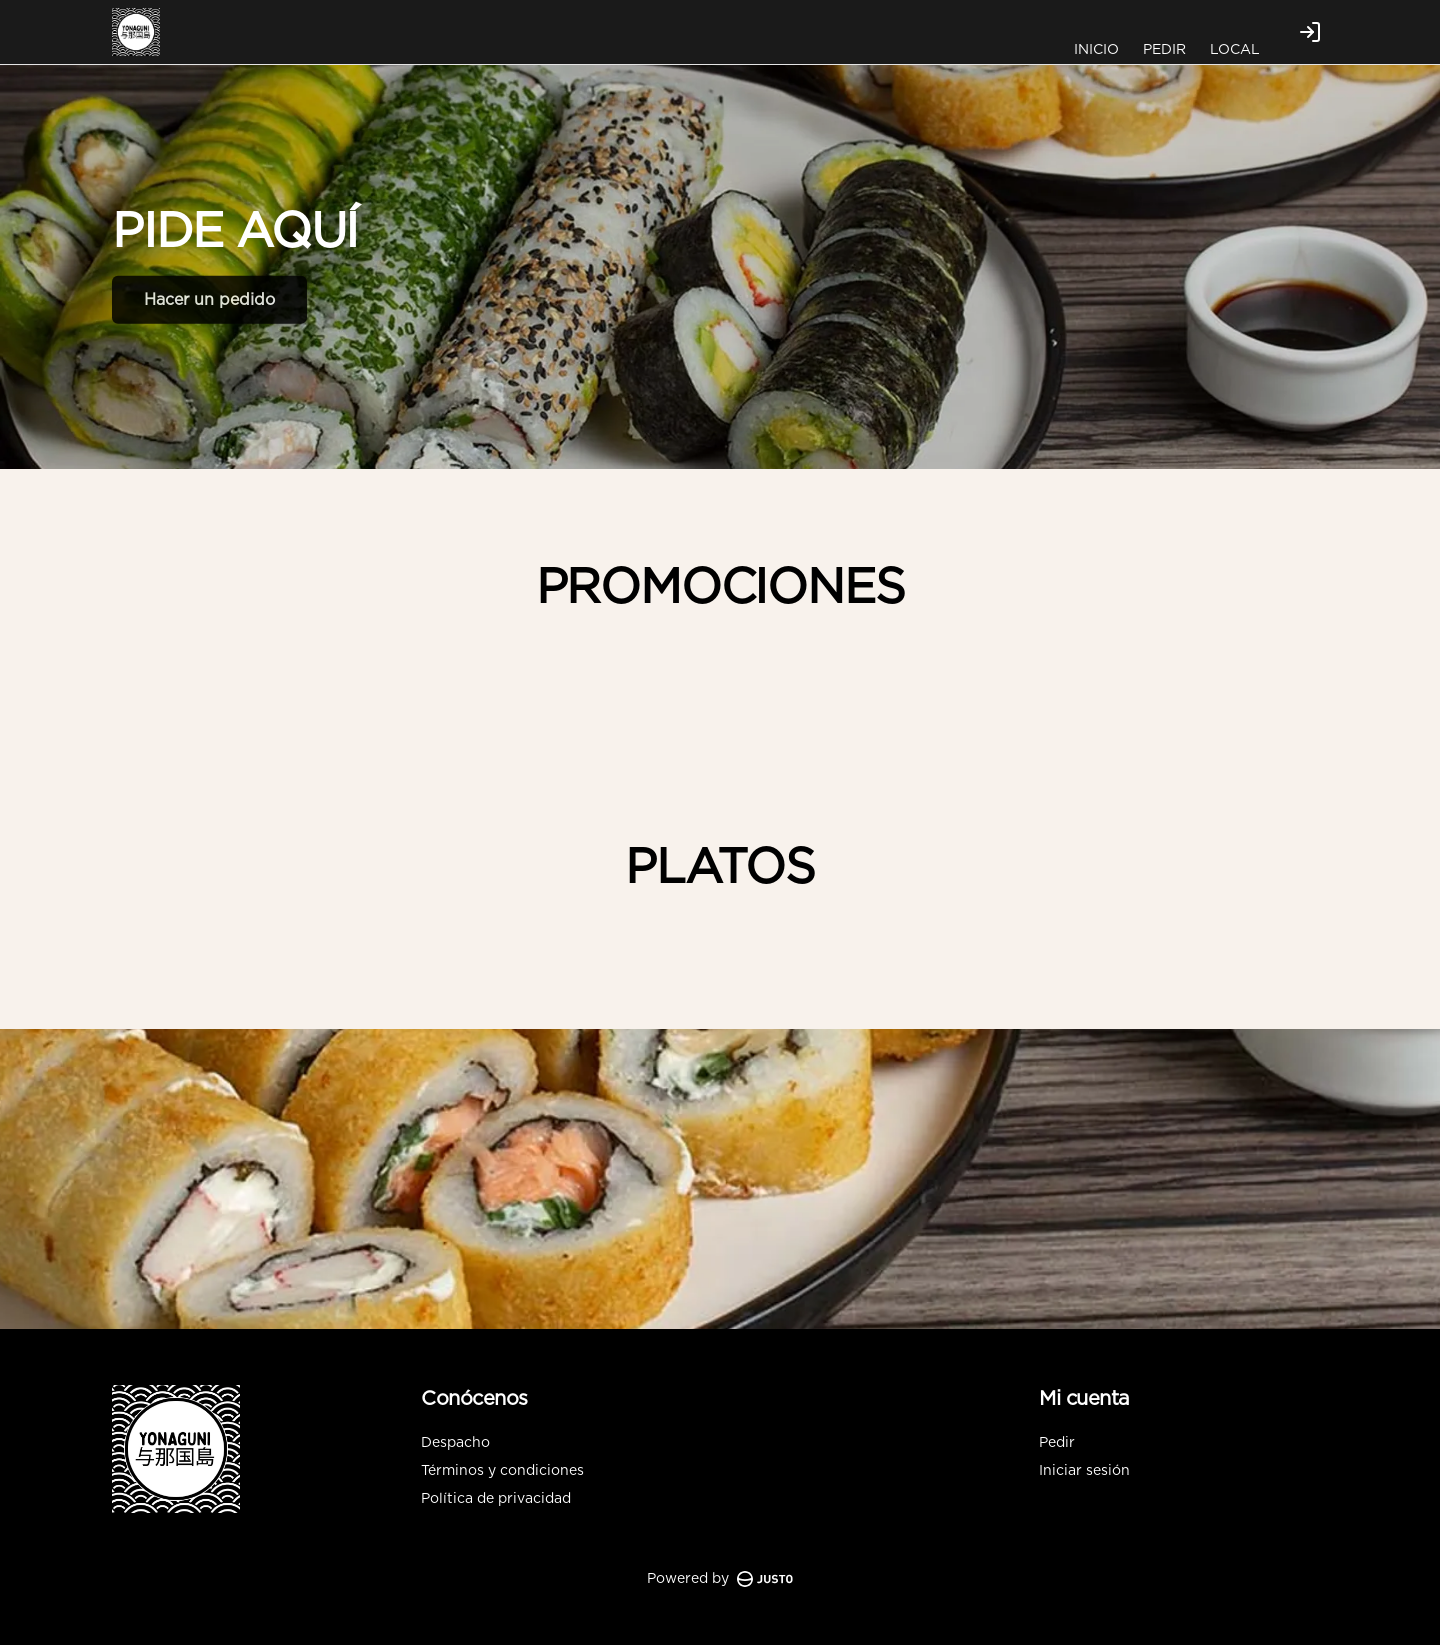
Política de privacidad (496, 1499)
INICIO (1096, 50)
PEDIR (1164, 50)
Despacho (455, 1443)
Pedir (1057, 1443)
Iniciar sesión (1084, 1471)
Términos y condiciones (502, 1471)
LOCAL (1235, 50)
